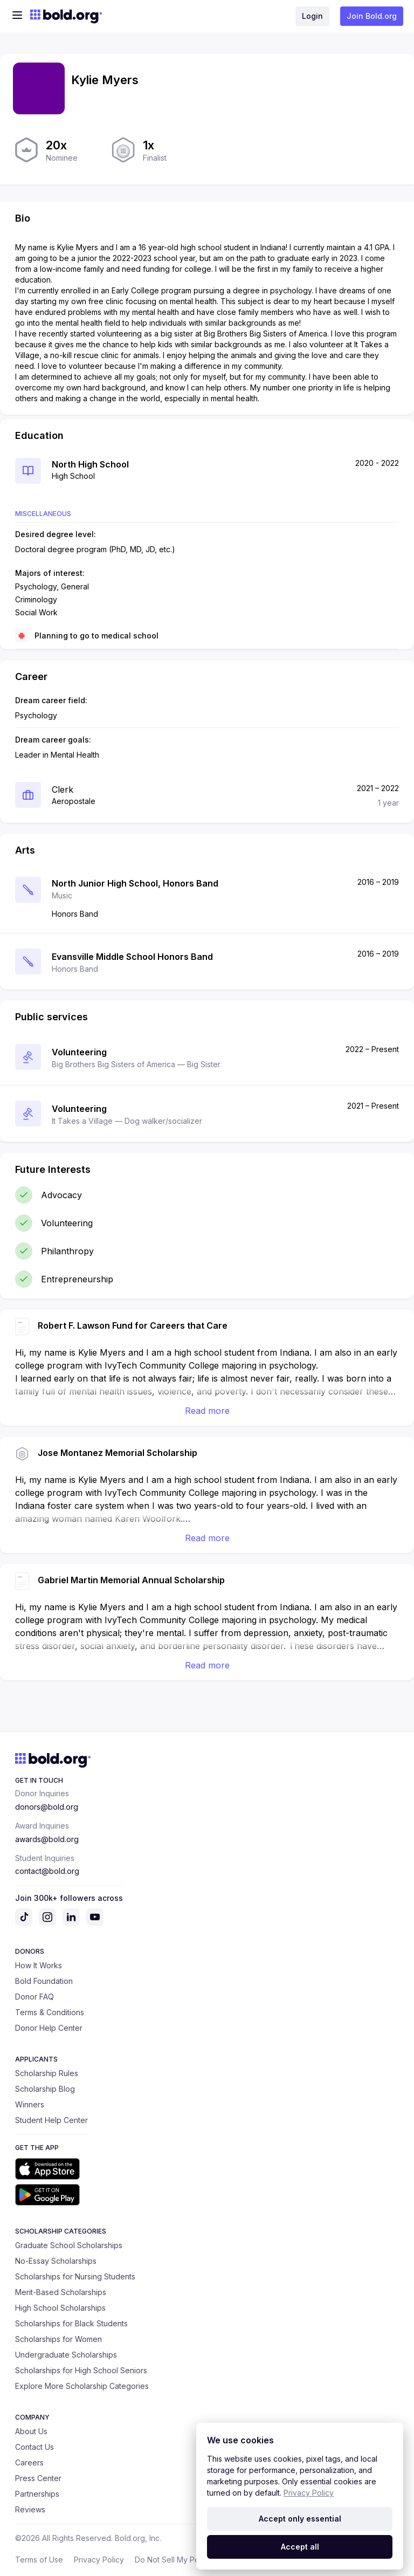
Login (312, 15)
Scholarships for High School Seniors (81, 2370)
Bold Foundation (44, 1981)
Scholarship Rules (46, 2073)
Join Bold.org (372, 15)
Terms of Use (39, 2559)
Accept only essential (300, 2518)
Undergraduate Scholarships (66, 2354)
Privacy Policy (99, 2559)
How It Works (38, 1965)
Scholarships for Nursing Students (75, 2276)
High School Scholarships (60, 2307)
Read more (207, 1410)
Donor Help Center (48, 2027)
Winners (29, 2104)
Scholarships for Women (58, 2339)
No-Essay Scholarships (55, 2260)
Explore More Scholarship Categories (82, 2385)
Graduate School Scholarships (68, 2245)
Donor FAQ (34, 1996)
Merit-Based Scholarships (60, 2292)
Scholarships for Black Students (71, 2323)
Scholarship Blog (45, 2088)
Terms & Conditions (49, 2012)
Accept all (300, 2546)
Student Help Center (51, 2120)
